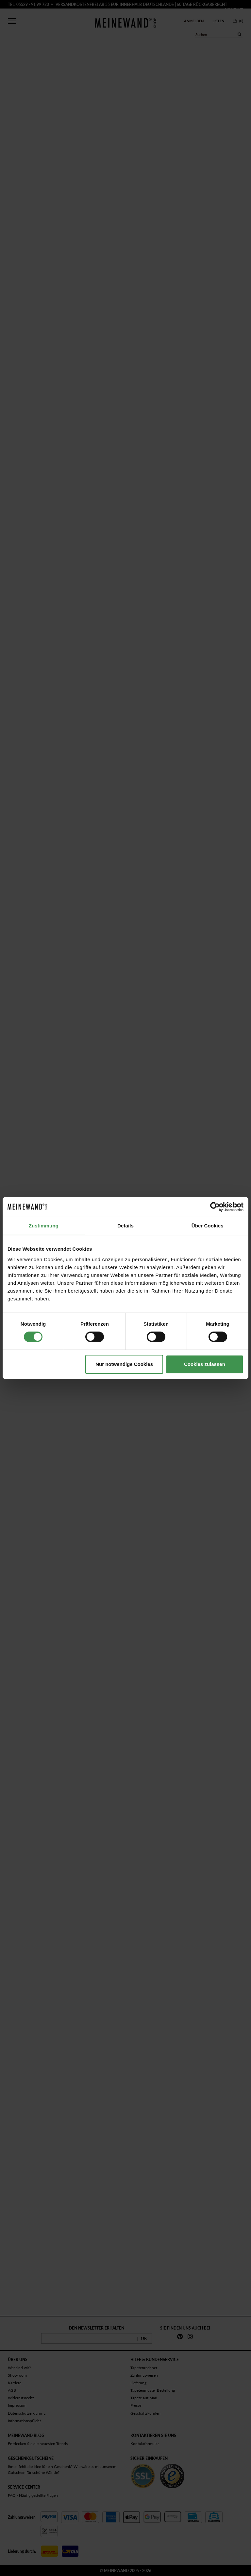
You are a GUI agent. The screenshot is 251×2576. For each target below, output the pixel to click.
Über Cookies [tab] (208, 1225)
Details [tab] (125, 1225)
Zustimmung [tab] (44, 1225)
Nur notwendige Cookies (124, 1364)
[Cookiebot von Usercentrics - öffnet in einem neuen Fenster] (214, 1207)
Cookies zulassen (204, 1364)
